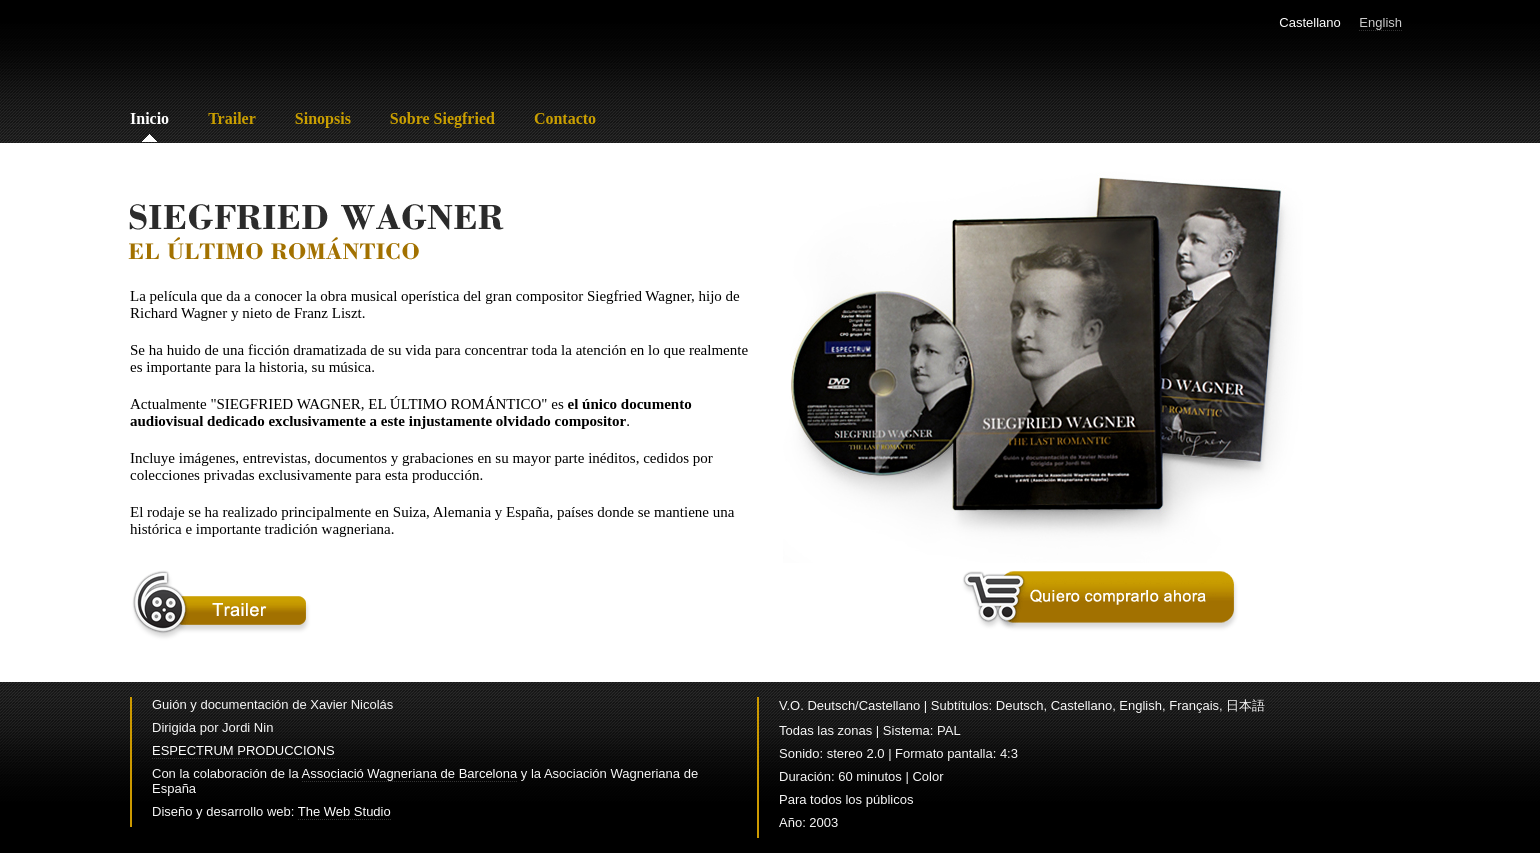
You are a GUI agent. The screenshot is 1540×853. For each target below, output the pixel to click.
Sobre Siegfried (442, 118)
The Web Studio (344, 811)
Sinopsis (323, 118)
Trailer (232, 118)
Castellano (1309, 22)
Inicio (149, 118)
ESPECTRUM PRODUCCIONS (243, 750)
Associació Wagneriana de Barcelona (410, 773)
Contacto (565, 118)
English (1380, 22)
